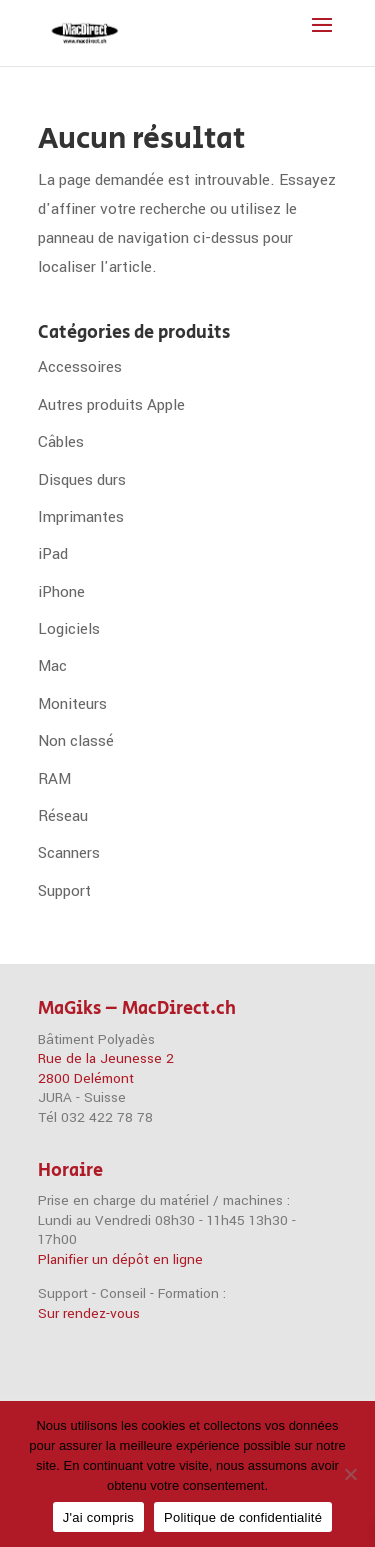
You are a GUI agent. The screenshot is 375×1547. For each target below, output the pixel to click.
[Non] (350, 1474)
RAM (54, 779)
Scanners (69, 853)
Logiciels (69, 629)
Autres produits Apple (111, 405)
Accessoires (80, 367)
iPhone (61, 592)
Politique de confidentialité (243, 1517)
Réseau (63, 816)
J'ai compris (98, 1517)
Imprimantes (81, 517)
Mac (52, 666)
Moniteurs (72, 704)
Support (64, 891)
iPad (53, 554)
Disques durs (82, 480)
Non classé (76, 741)
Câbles (61, 442)
